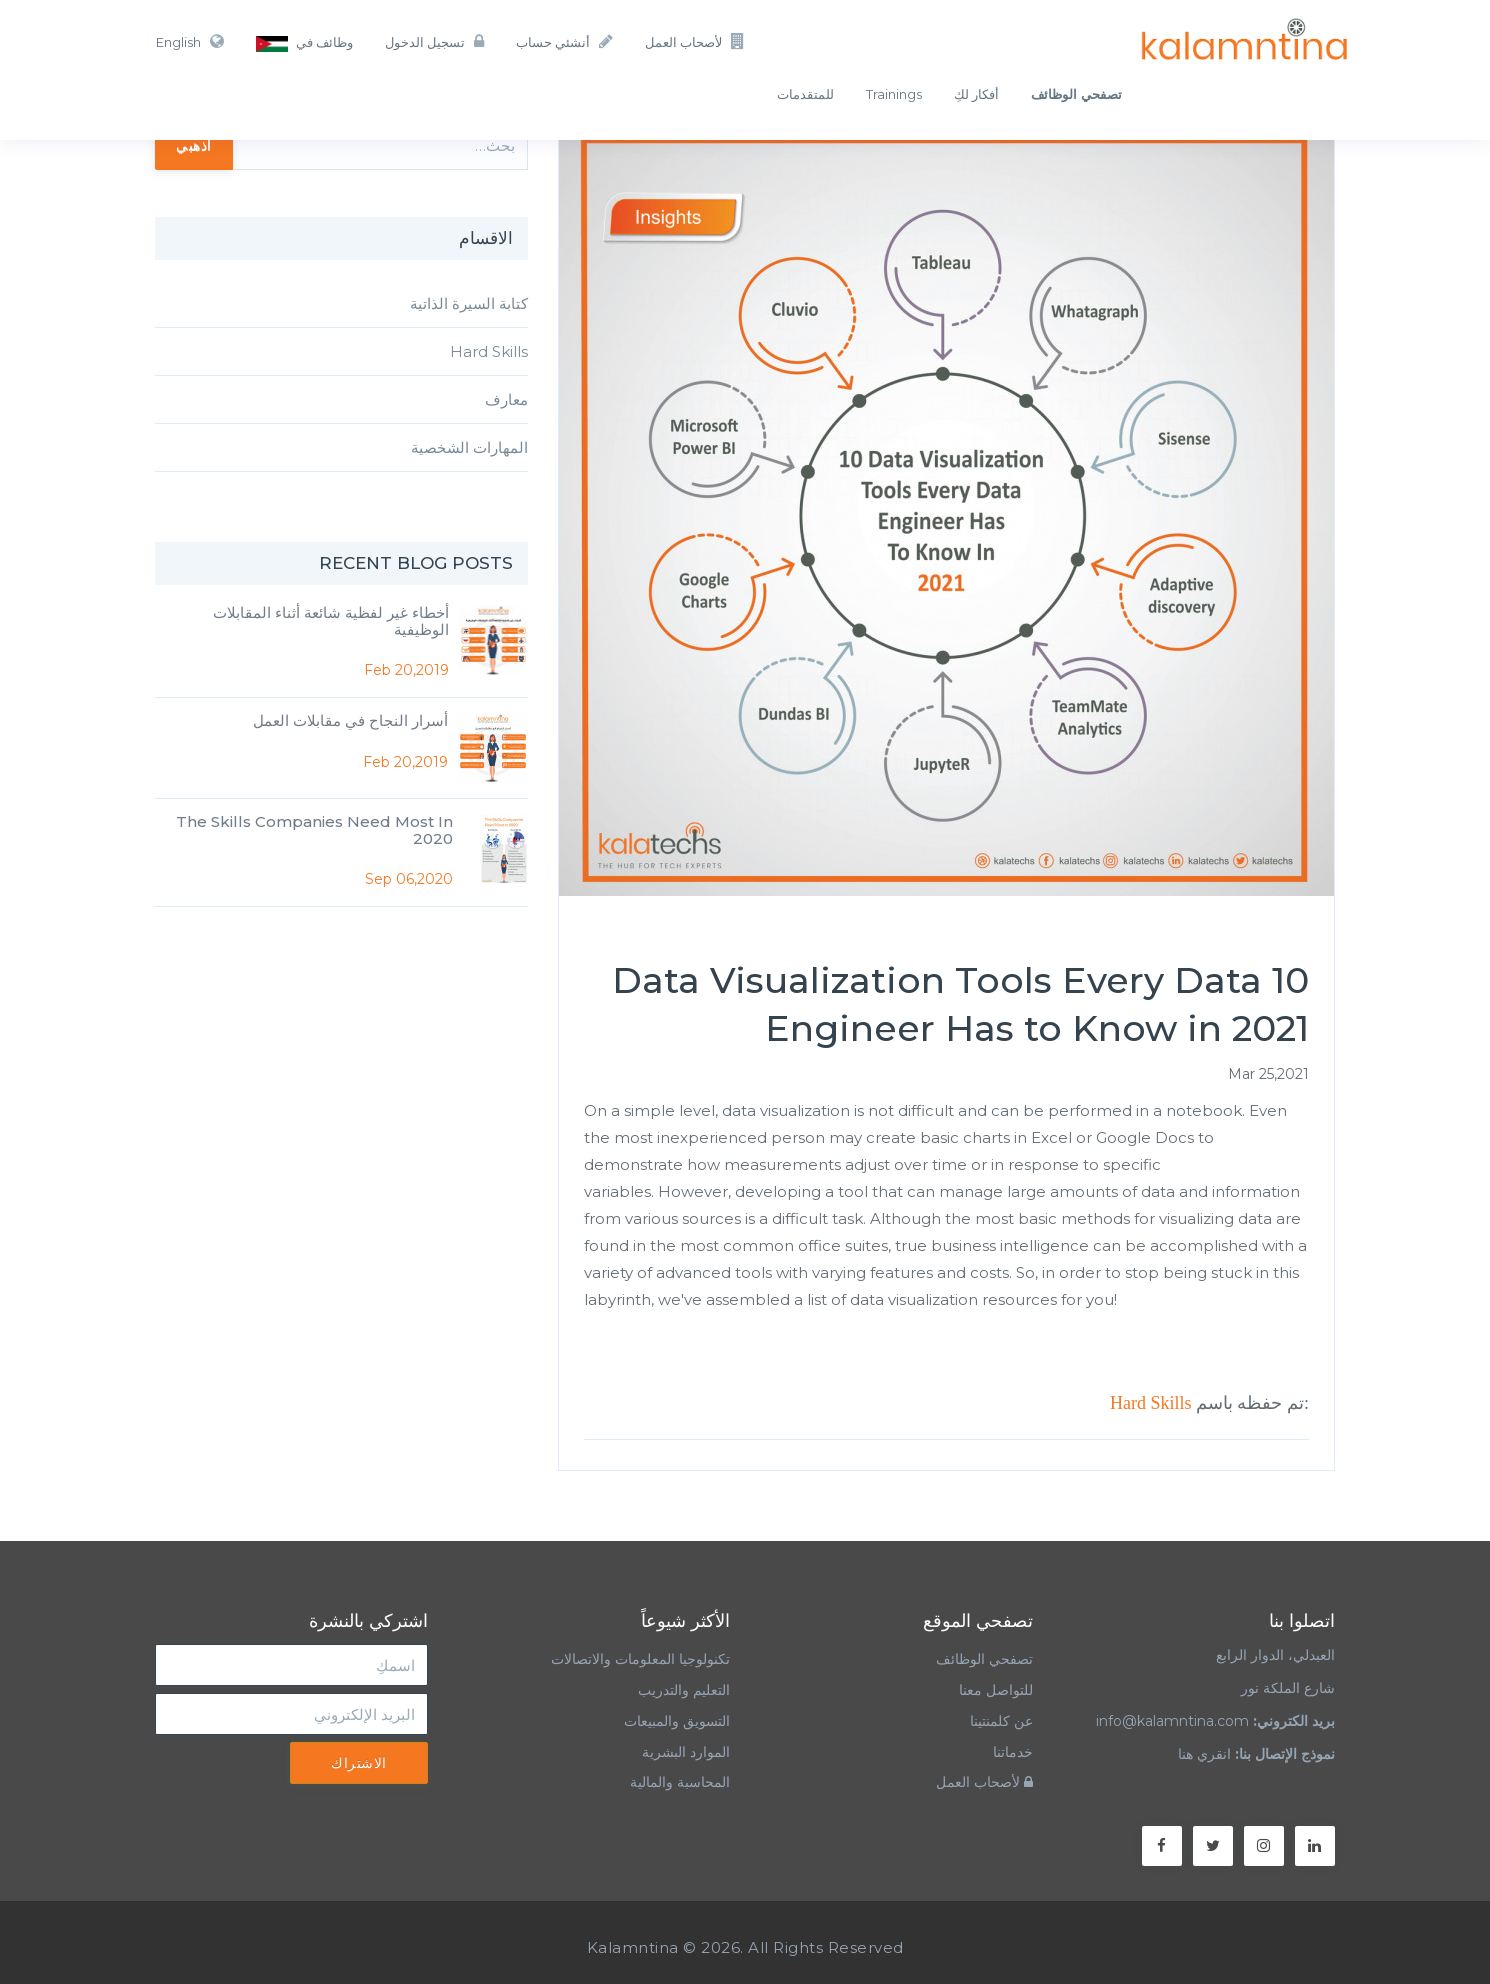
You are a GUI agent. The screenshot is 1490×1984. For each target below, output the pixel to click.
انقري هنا (1204, 1754)
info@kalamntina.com (1172, 1721)
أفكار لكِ (976, 94)
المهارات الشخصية (469, 447)
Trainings (894, 94)
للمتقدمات (805, 94)
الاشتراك (359, 1763)
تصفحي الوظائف (984, 1659)
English (190, 41)
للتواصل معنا (996, 1690)
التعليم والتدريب (684, 1690)
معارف (506, 399)
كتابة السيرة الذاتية (469, 303)
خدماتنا (1013, 1752)
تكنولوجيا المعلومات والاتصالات (638, 1659)
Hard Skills (1151, 1403)
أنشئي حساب (564, 41)
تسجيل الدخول (434, 41)
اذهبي (194, 145)
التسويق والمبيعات (677, 1721)
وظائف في (304, 43)
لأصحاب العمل (695, 41)
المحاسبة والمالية (680, 1782)
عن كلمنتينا (1001, 1721)
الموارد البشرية (686, 1752)
